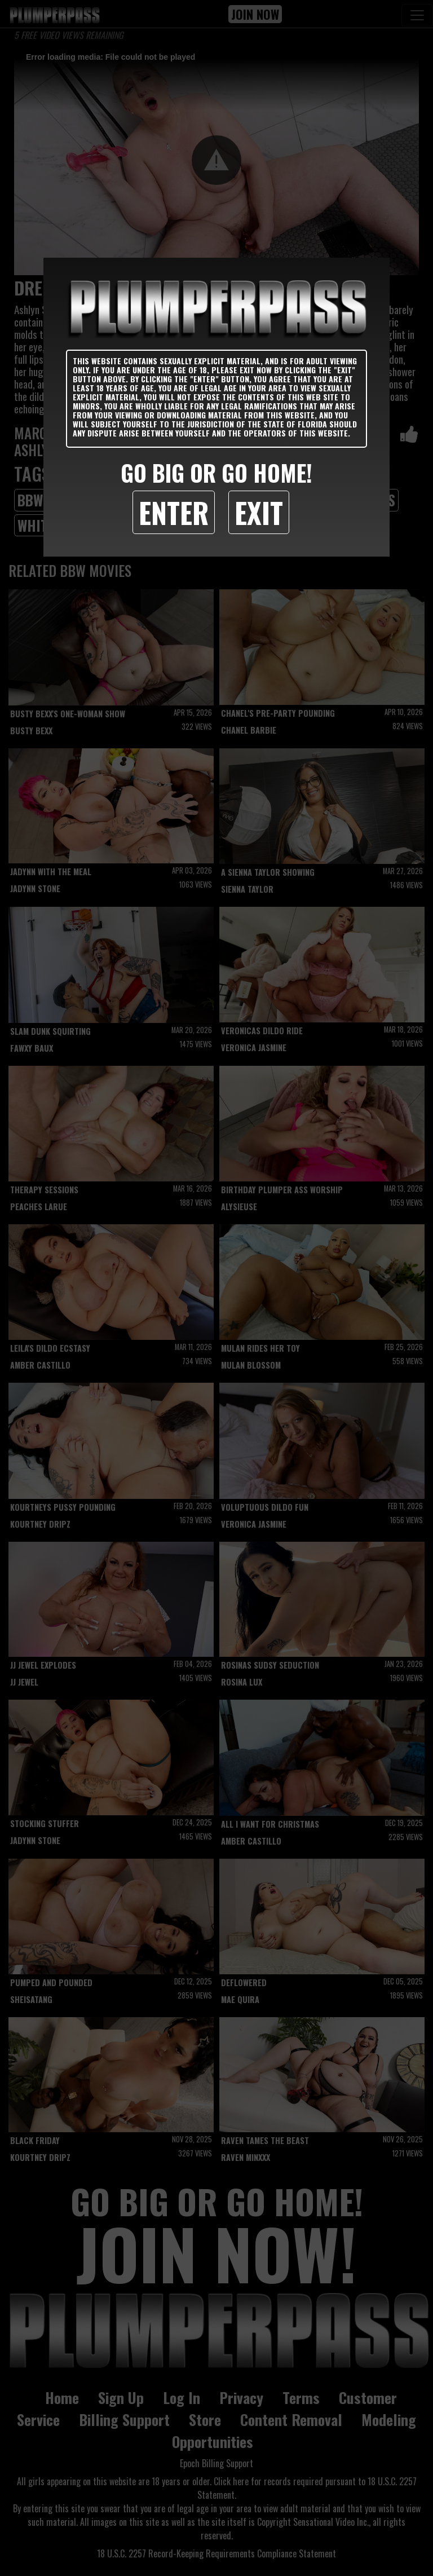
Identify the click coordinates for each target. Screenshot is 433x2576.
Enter (174, 512)
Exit (259, 512)
